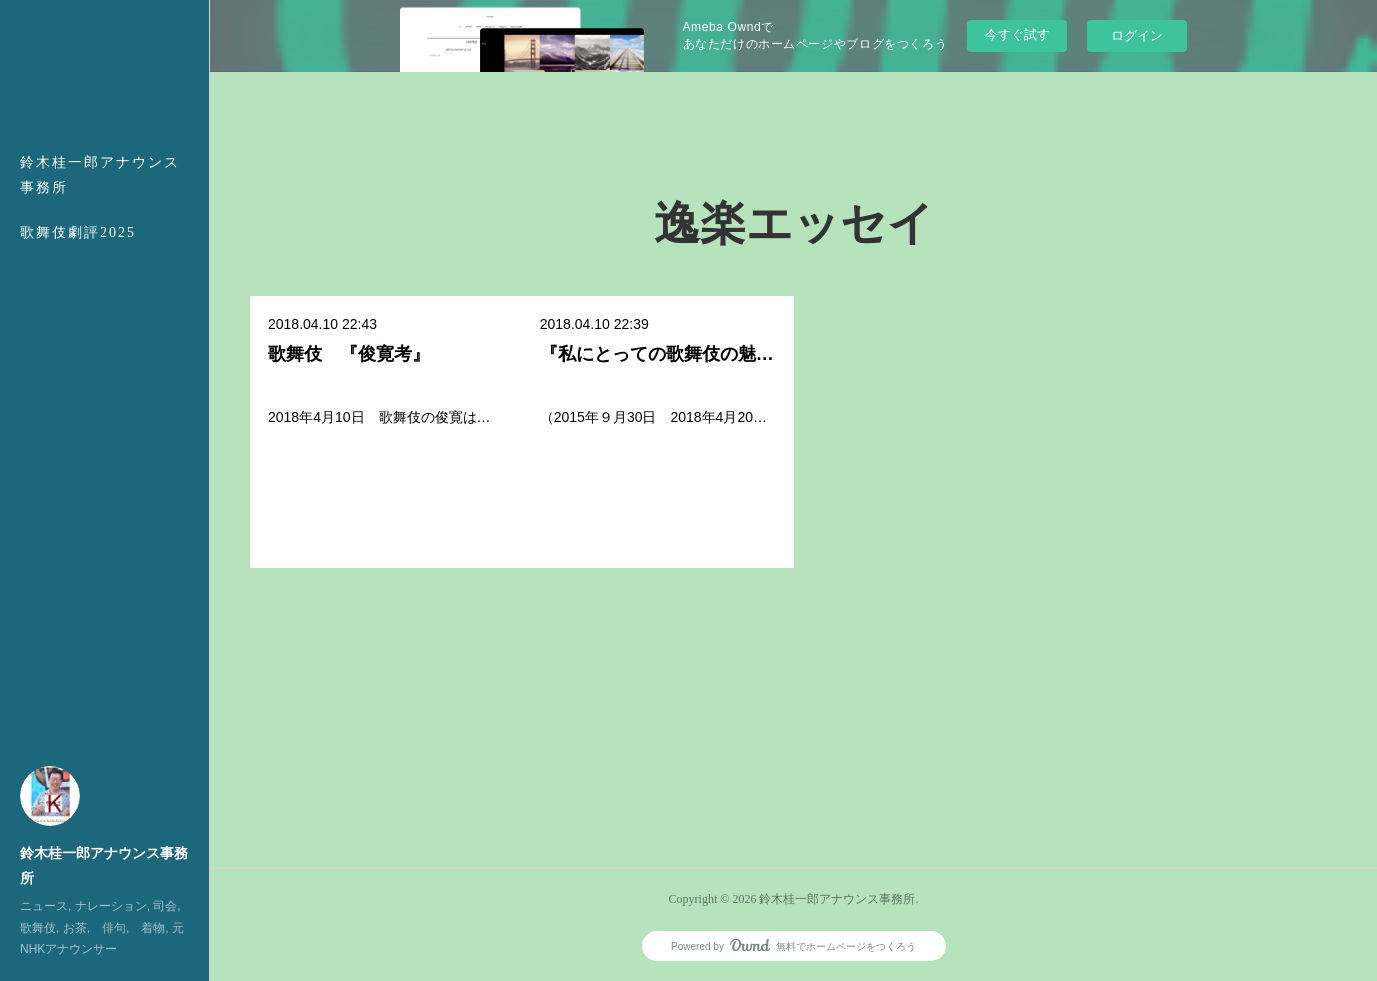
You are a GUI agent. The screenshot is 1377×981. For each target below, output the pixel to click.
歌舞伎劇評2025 (78, 232)
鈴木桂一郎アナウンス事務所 (100, 175)
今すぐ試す (1017, 34)
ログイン (1137, 35)
